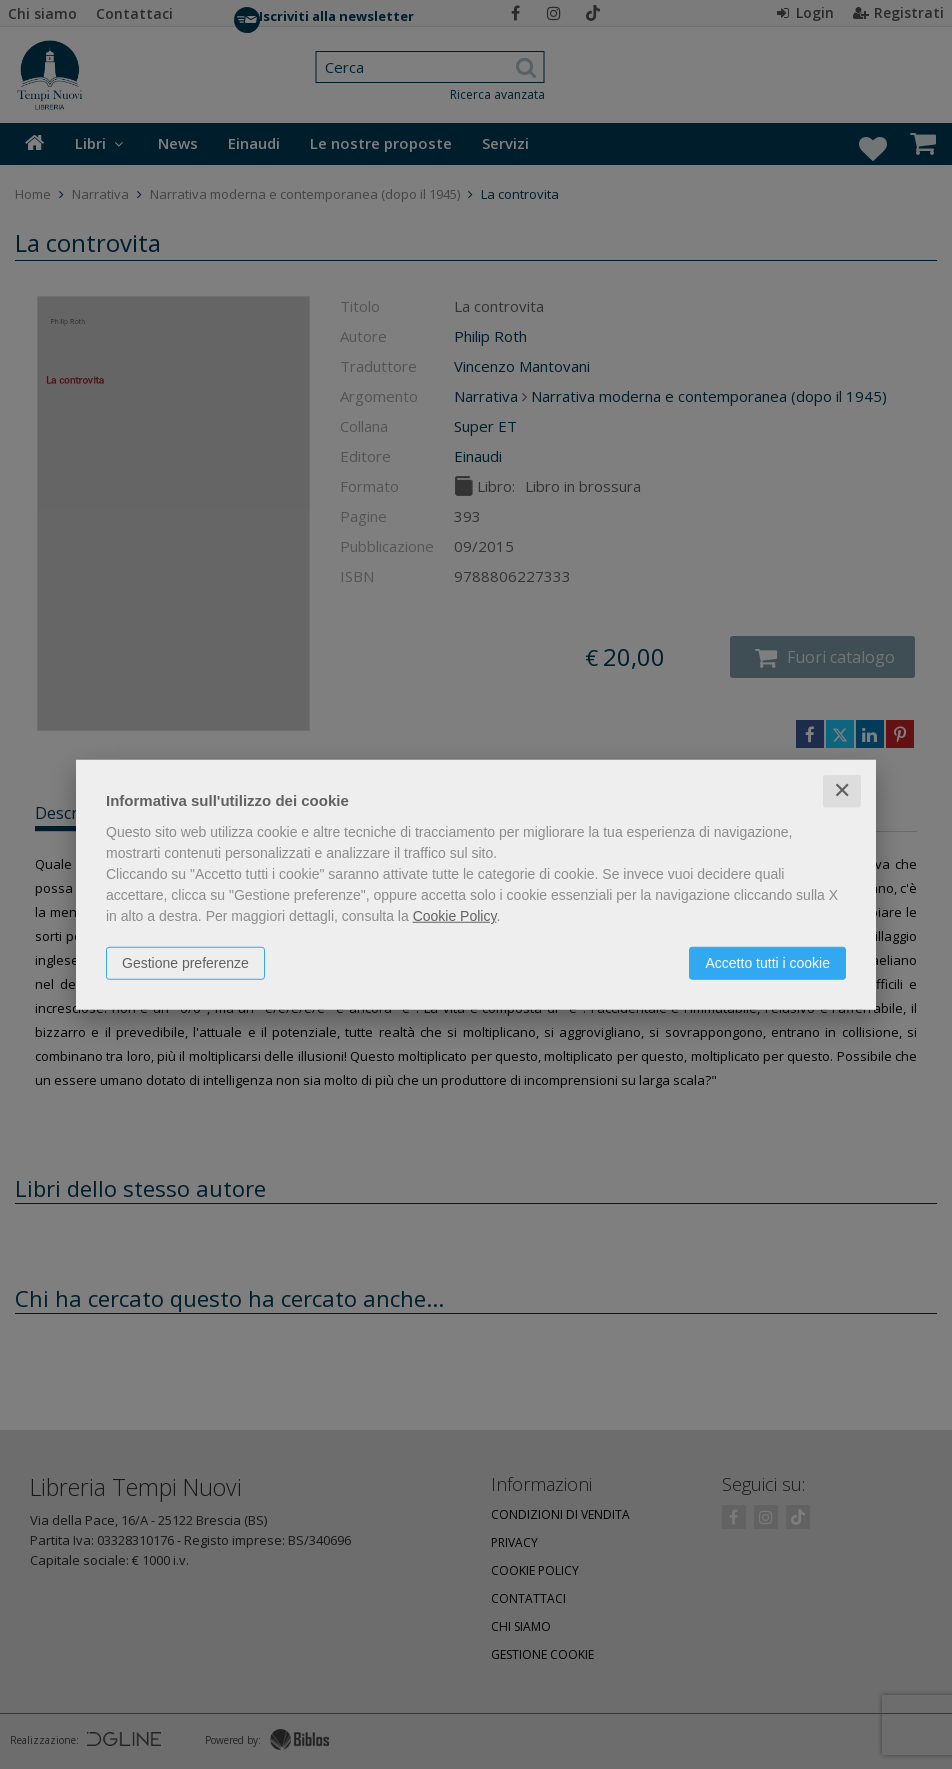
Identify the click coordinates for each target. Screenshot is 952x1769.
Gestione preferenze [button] (185, 963)
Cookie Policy (455, 916)
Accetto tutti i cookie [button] (767, 963)
